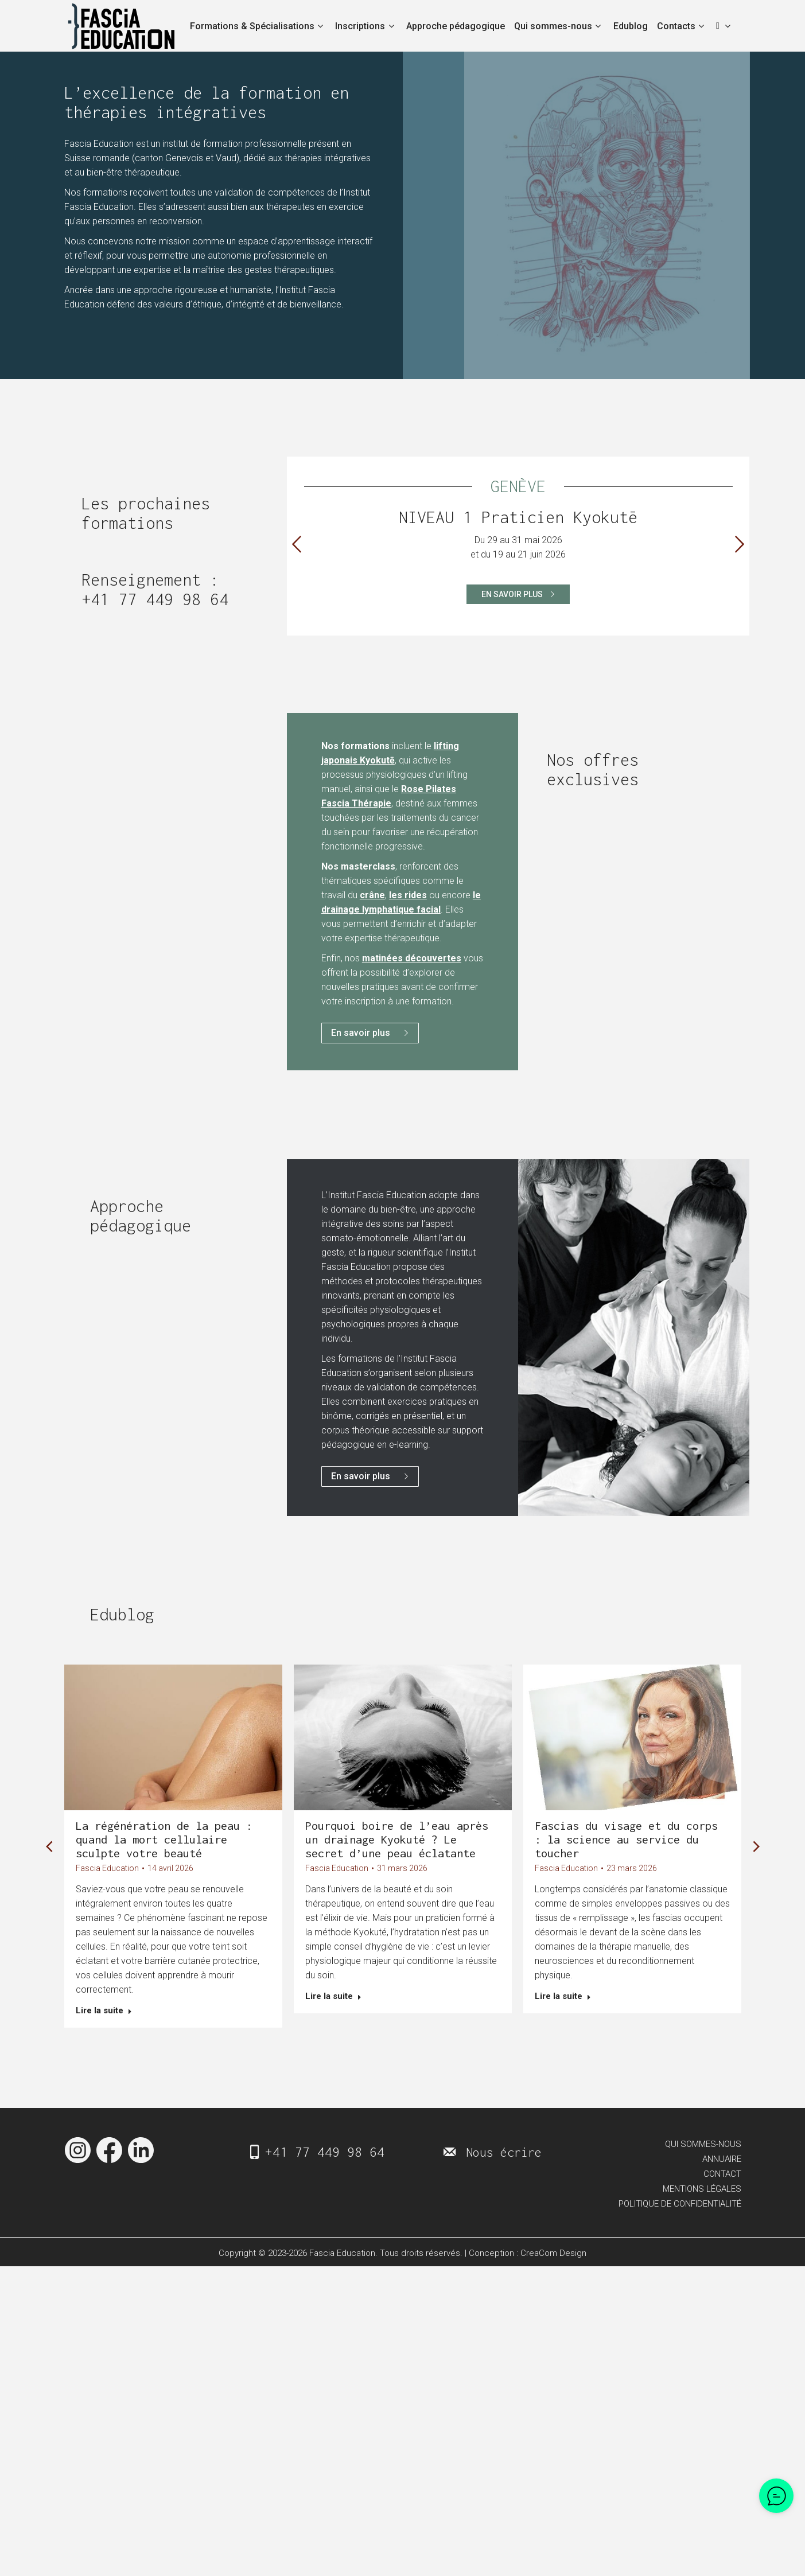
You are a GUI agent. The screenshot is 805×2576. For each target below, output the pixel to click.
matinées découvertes (411, 958)
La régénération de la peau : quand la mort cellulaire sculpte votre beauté (164, 1839)
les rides (408, 895)
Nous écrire (504, 2161)
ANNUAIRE (721, 2168)
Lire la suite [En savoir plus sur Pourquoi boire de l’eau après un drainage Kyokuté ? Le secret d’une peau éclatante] (333, 1996)
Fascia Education (107, 1868)
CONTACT (722, 2183)
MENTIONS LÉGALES (702, 2198)
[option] (518, 540)
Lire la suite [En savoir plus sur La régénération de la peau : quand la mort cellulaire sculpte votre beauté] (104, 2010)
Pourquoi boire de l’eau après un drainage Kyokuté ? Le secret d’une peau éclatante (396, 1839)
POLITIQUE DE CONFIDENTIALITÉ (680, 2213)
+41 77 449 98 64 (154, 599)
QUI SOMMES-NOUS (703, 2153)
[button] (296, 544)
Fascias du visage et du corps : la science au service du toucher (626, 1839)
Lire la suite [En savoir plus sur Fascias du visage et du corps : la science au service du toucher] (563, 1996)
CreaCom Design (553, 2263)
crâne (372, 895)
